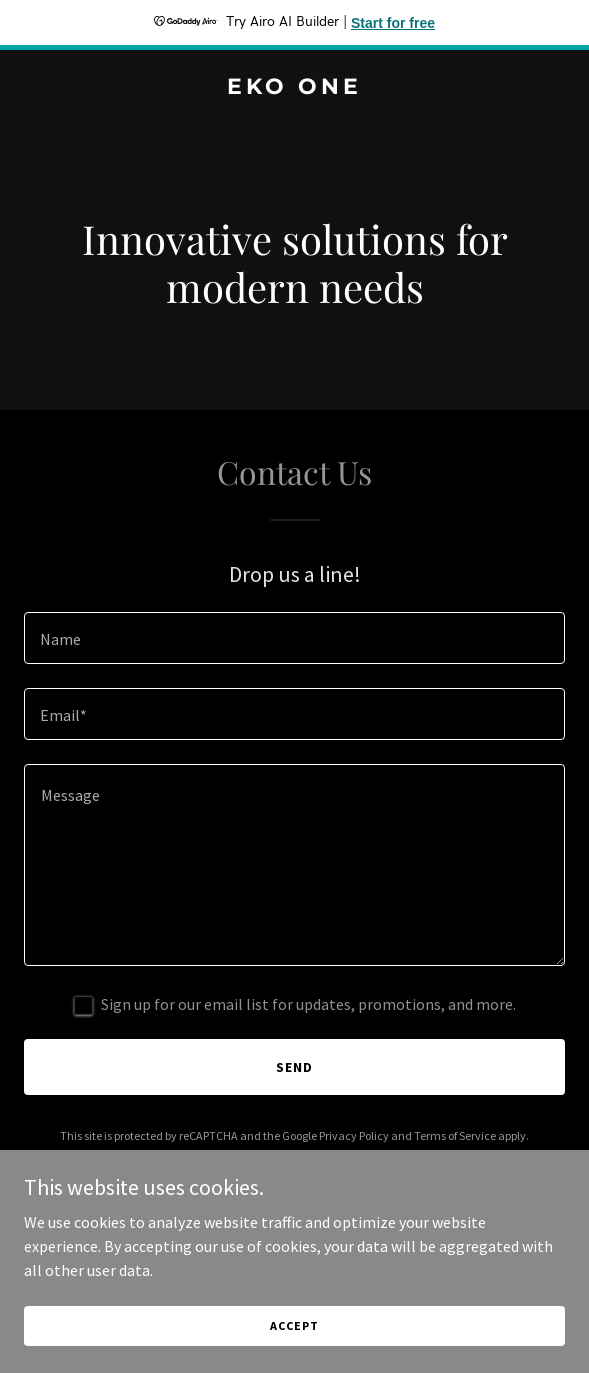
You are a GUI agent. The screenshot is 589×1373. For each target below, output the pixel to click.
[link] (294, 88)
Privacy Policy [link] (354, 1135)
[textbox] (294, 638)
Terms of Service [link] (455, 1135)
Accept (294, 1325)
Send (294, 1067)
